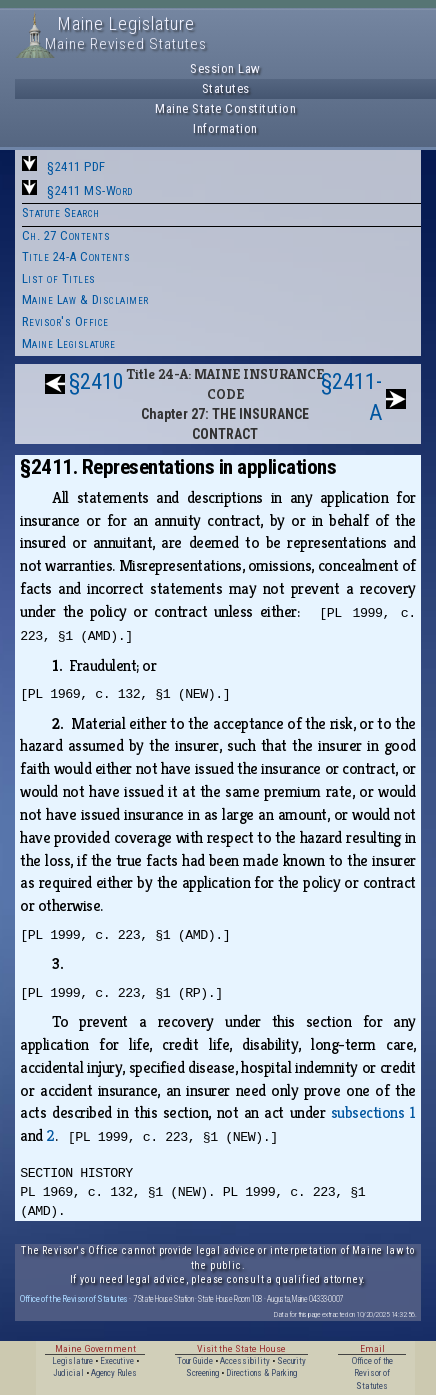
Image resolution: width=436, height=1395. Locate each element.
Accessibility (245, 1361)
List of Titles (59, 278)
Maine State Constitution (225, 108)
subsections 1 (373, 1112)
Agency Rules (114, 1373)
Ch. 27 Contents (66, 235)
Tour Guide (195, 1361)
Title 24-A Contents (76, 256)
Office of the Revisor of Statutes (74, 1298)
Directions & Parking (261, 1373)
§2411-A (351, 397)
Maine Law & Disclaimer (85, 299)
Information (225, 128)
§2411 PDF (76, 166)
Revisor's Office (65, 321)
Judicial (68, 1373)
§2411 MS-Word (90, 190)
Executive (117, 1361)
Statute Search (61, 212)
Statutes (226, 88)
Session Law (225, 68)
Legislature (72, 1361)
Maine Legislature (69, 343)
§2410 (96, 381)
